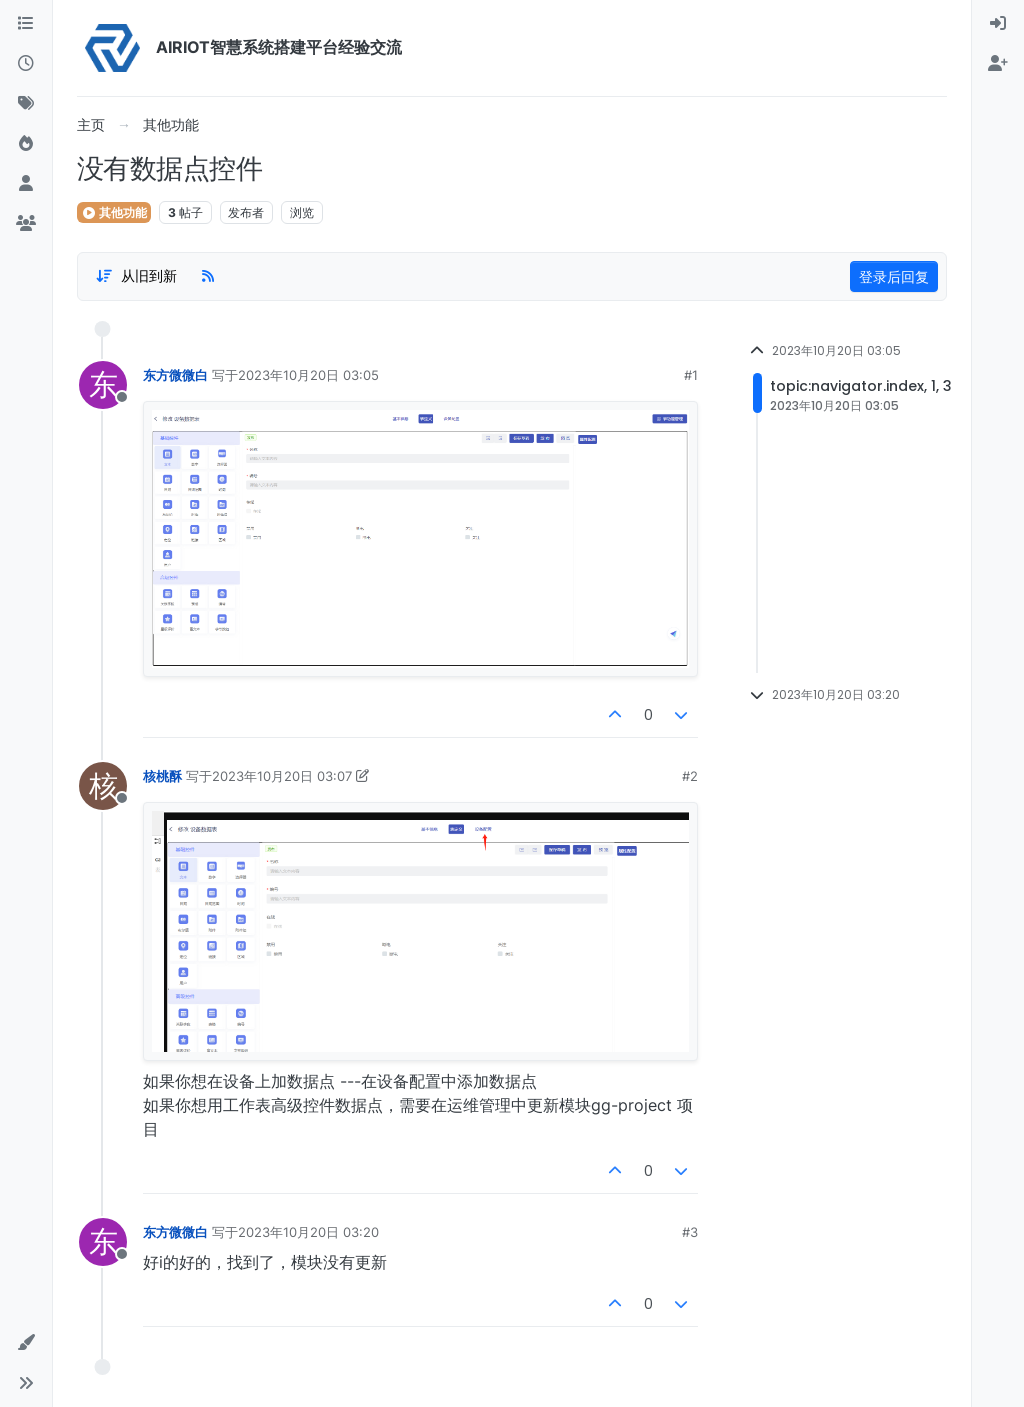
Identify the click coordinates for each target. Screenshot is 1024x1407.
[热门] (26, 144)
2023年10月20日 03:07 (282, 776)
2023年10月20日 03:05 (308, 375)
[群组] (26, 224)
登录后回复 (894, 276)
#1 (691, 375)
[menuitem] (998, 24)
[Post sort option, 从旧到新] (136, 276)
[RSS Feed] (208, 276)
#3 (690, 1232)
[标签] (26, 104)
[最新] (26, 64)
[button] (26, 1343)
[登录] (998, 24)
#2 (690, 776)
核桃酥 (162, 776)
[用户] (26, 184)
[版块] (26, 24)
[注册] (998, 64)
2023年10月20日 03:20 (308, 1232)
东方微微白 (175, 375)
